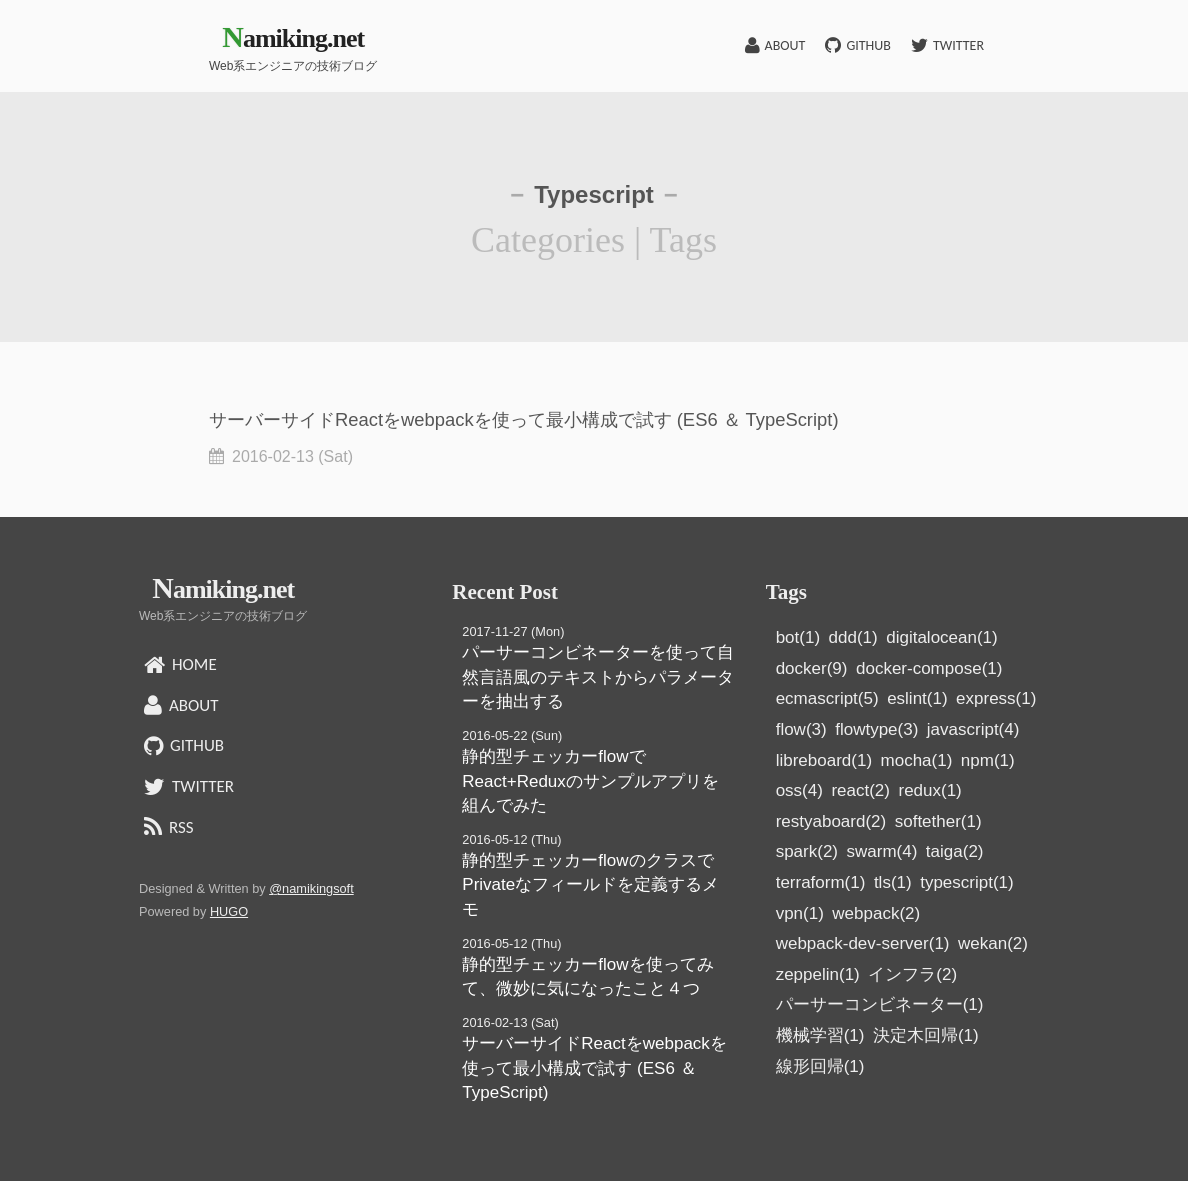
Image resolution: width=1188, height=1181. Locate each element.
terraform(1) (821, 882)
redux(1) (929, 790)
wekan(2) (993, 943)
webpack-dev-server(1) (863, 943)
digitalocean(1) (942, 637)
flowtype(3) (876, 729)
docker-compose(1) (929, 668)
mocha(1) (917, 760)
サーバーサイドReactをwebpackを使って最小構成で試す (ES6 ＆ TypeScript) (594, 1068)
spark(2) (807, 851)
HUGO (229, 911)
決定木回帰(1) (926, 1035)
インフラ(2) (912, 974)
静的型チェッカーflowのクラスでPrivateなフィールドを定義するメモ (590, 885)
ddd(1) (853, 637)
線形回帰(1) (820, 1066)
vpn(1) (800, 913)
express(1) (996, 698)
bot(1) (798, 637)
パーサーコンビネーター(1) (880, 1004)
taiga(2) (955, 851)
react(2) (860, 790)
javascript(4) (973, 729)
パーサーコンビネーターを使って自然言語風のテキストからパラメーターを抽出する (598, 677)
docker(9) (812, 668)
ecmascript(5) (827, 698)
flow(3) (801, 729)
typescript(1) (967, 882)
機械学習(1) (820, 1035)
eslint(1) (917, 698)
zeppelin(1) (818, 974)
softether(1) (938, 821)
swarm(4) (882, 851)
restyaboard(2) (831, 821)
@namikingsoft (311, 888)
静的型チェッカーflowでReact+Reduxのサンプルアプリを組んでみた (590, 781)
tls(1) (893, 882)
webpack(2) (876, 913)
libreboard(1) (824, 760)
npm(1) (988, 760)
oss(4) (799, 790)
